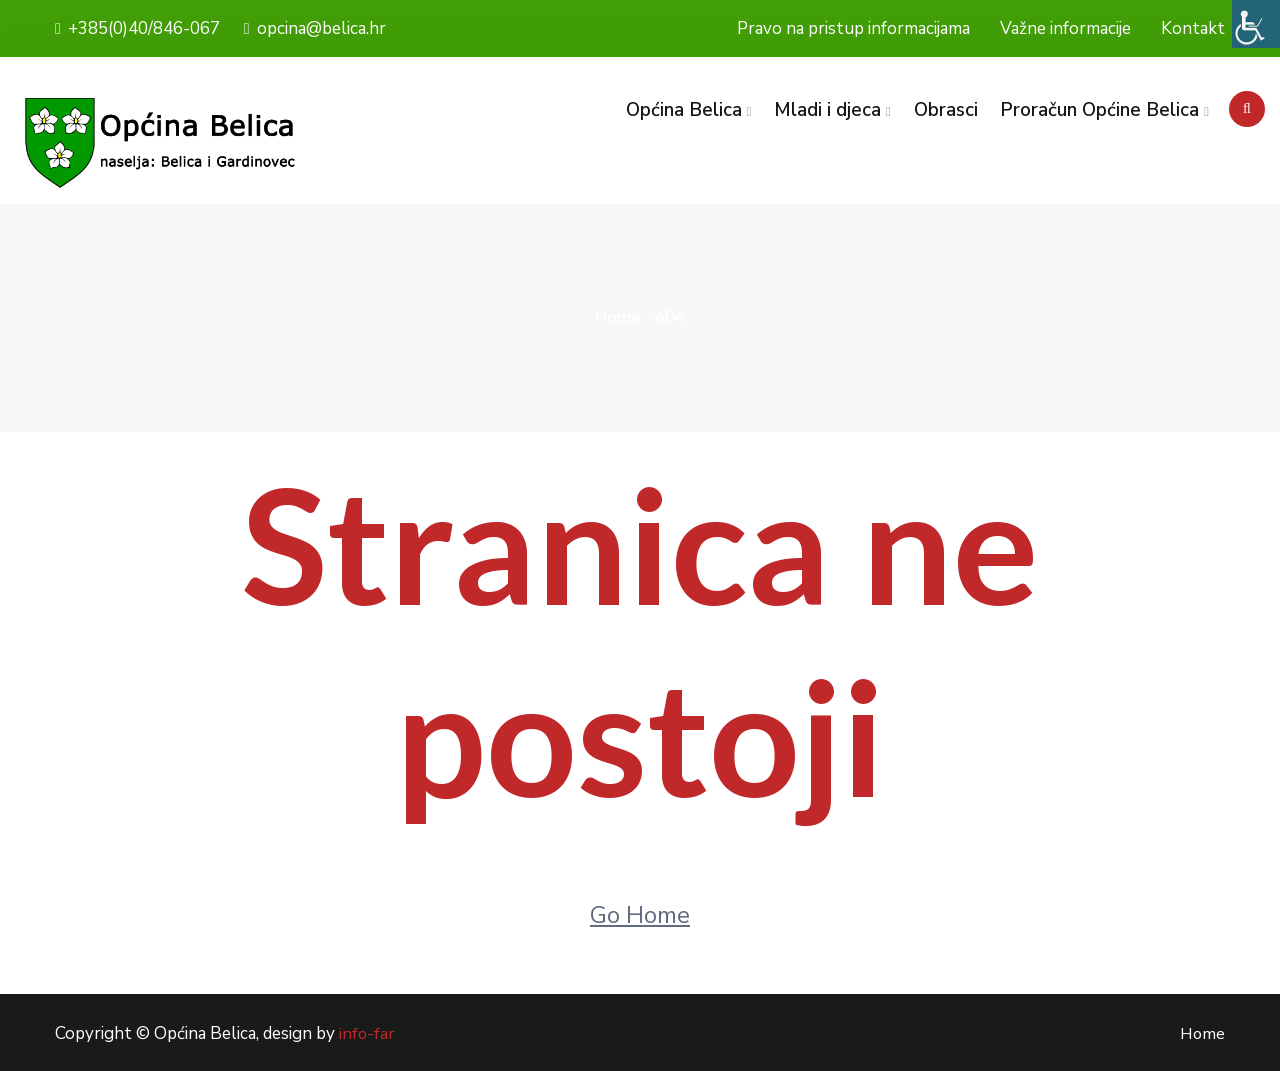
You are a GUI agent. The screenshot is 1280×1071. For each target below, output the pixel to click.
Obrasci (944, 110)
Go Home (640, 915)
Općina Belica (683, 110)
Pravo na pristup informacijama (853, 28)
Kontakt (1193, 28)
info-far (367, 1033)
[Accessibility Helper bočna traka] (1256, 24)
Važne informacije (1065, 28)
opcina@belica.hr (315, 28)
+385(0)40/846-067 (137, 28)
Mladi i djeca (827, 110)
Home (618, 317)
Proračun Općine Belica (1099, 110)
